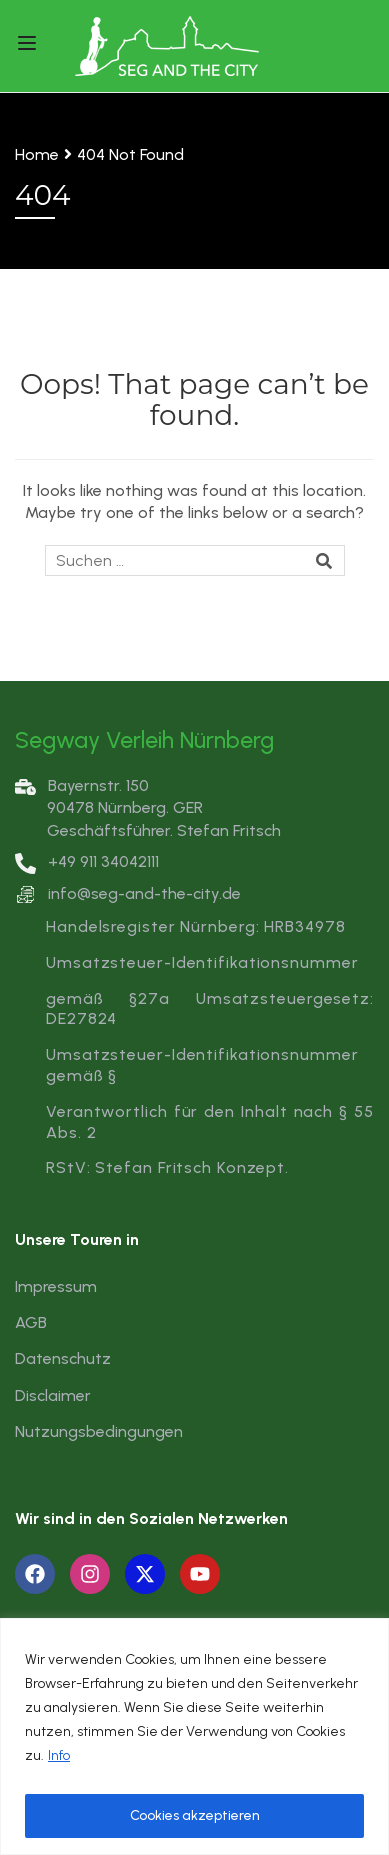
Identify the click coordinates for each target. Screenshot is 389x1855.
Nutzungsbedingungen (99, 1431)
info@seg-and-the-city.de (144, 893)
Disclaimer (53, 1395)
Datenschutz (63, 1358)
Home (37, 154)
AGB (31, 1322)
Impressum (56, 1286)
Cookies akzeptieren (195, 1815)
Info (59, 1755)
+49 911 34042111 (87, 861)
